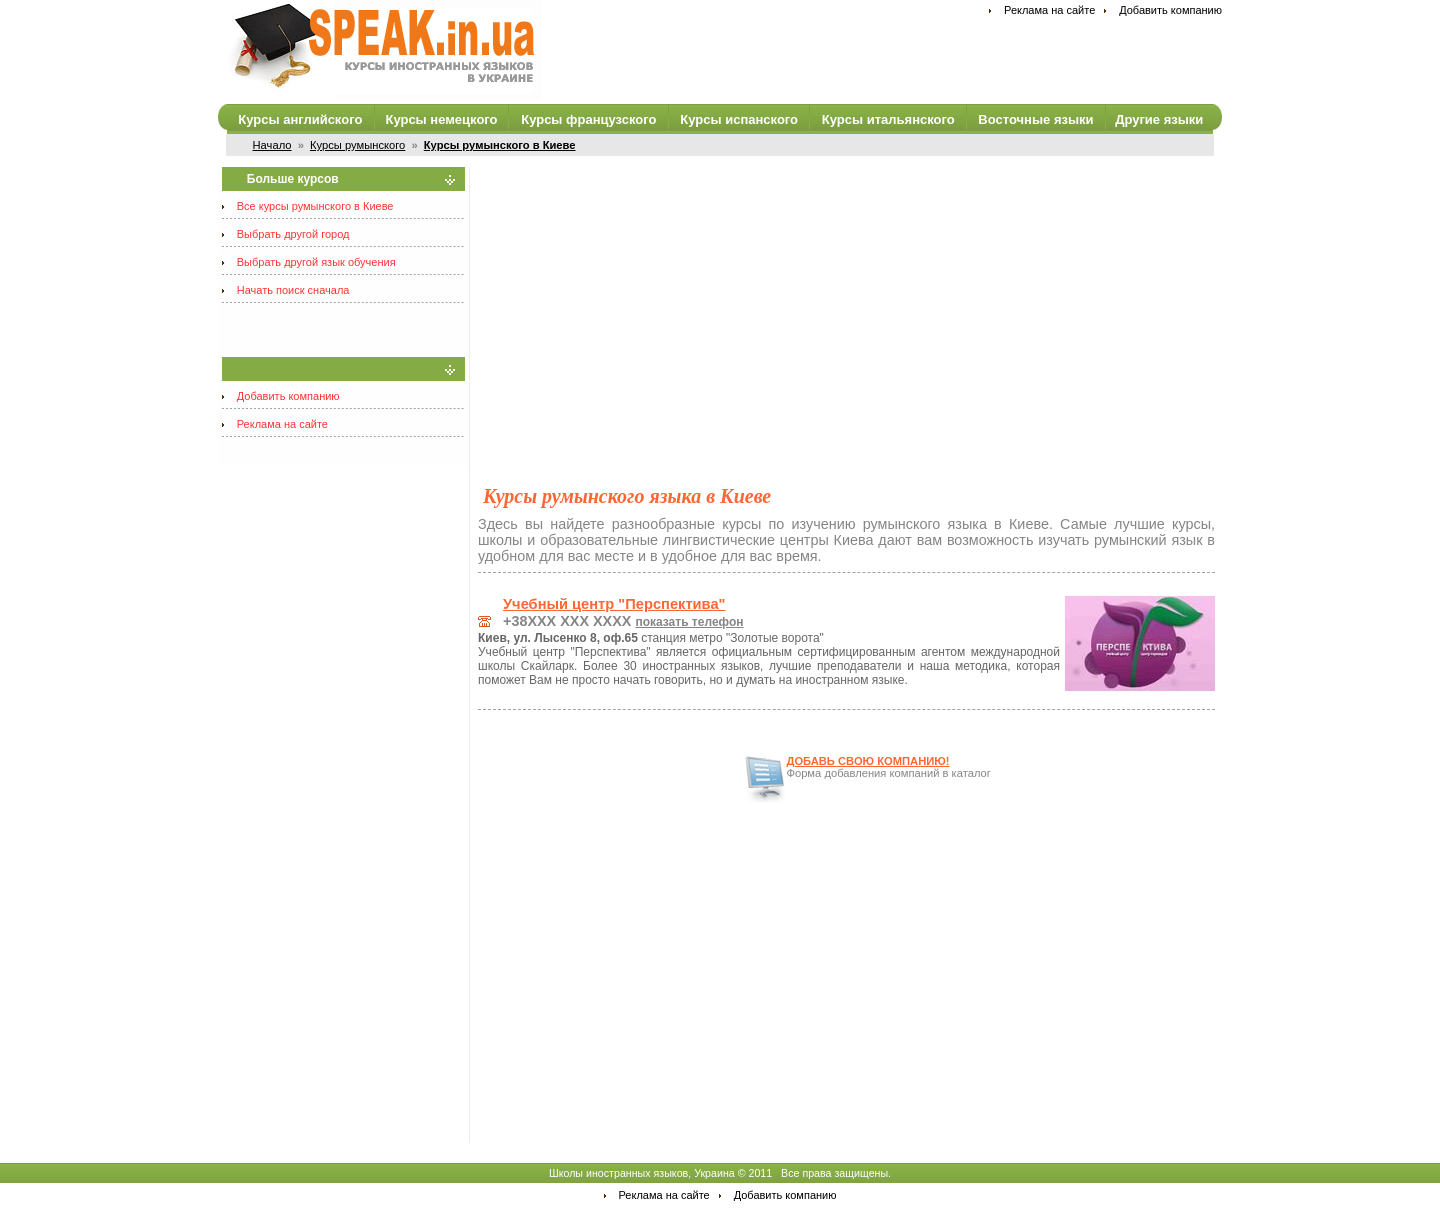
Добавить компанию (1170, 10)
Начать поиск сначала (293, 290)
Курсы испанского (739, 119)
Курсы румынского (357, 145)
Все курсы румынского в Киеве (315, 206)
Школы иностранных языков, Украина (642, 1173)
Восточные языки (1035, 119)
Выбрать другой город (293, 234)
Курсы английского (300, 119)
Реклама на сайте (1049, 10)
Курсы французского (588, 119)
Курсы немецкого (441, 119)
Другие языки (1159, 119)
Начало (272, 145)
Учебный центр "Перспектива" (614, 604)
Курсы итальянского (888, 119)
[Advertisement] (846, 307)
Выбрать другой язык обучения (316, 262)
